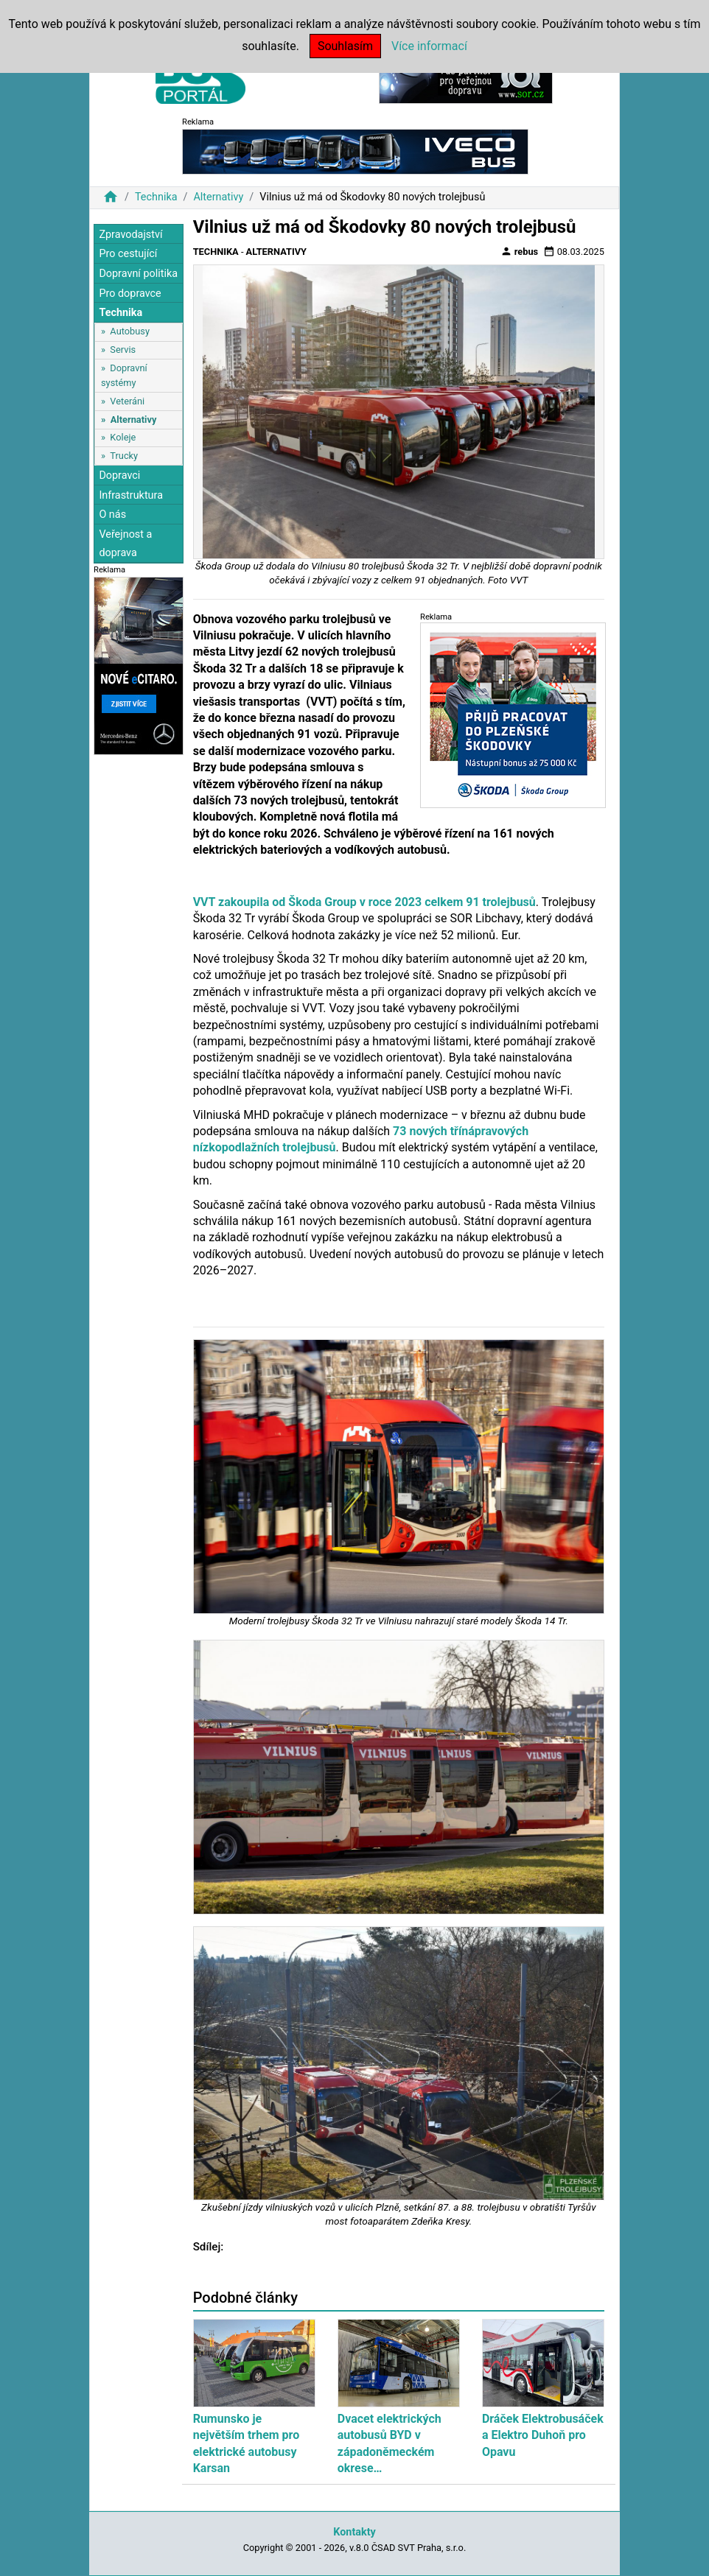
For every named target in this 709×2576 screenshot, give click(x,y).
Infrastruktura (131, 495)
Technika (156, 197)
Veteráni (127, 401)
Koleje (123, 437)
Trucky (124, 455)
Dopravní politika (138, 273)
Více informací (429, 46)
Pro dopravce (130, 293)
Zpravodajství (130, 234)
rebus (519, 251)
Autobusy (130, 331)
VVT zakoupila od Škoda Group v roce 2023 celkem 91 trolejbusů (364, 902)
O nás (112, 514)
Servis (123, 349)
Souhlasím (345, 46)
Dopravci (119, 475)
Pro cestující (128, 254)
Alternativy (218, 197)
